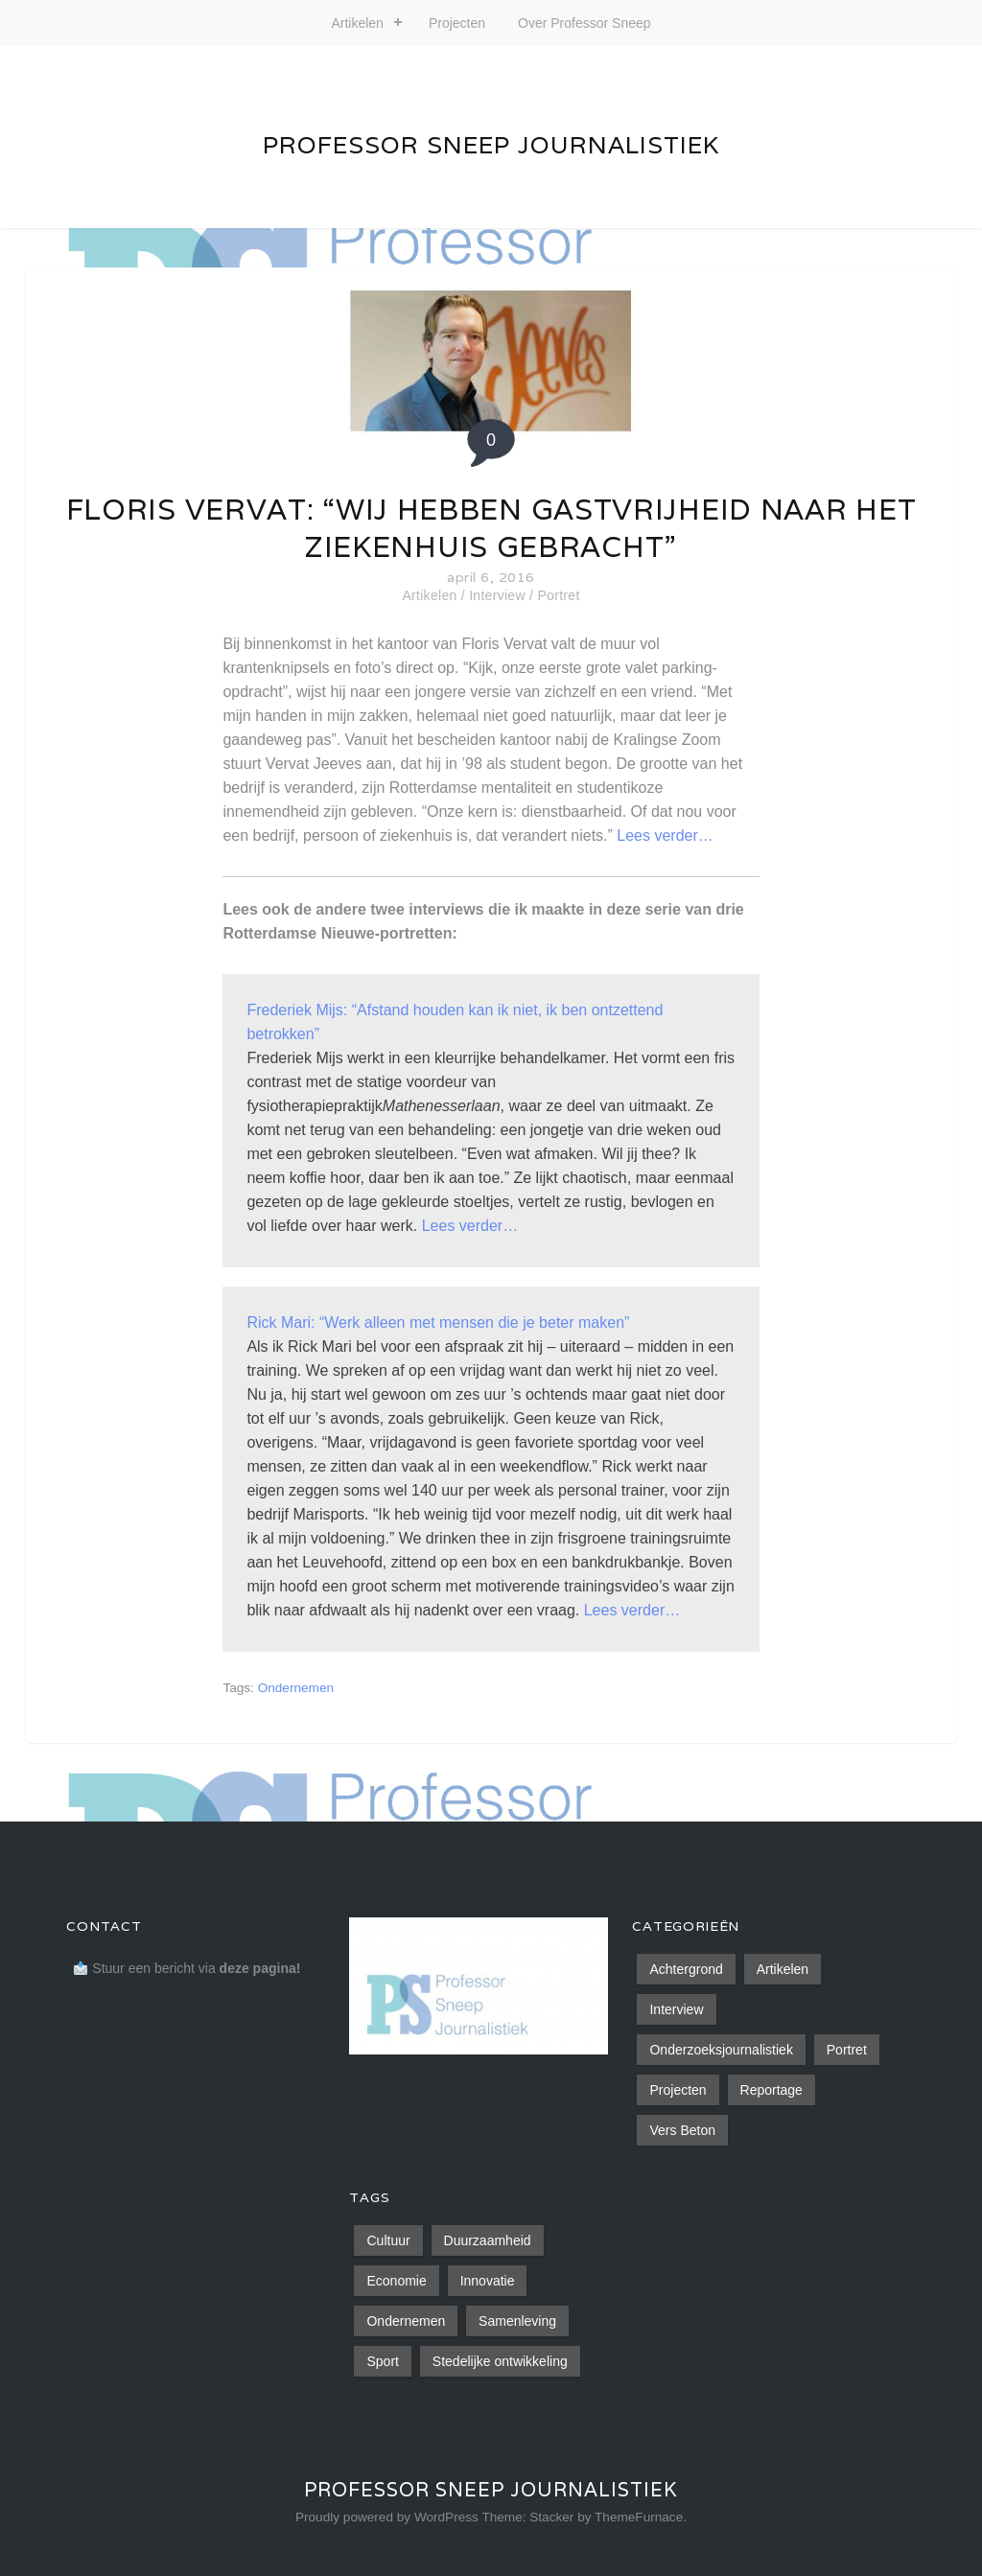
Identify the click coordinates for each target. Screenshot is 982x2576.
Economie (396, 2280)
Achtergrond (685, 1969)
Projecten (457, 23)
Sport (382, 2361)
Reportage (771, 2090)
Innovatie (487, 2280)
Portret (558, 595)
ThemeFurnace (639, 2517)
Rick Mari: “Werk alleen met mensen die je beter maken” (437, 1322)
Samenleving (517, 2321)
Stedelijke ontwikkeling (500, 2361)
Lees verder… (665, 835)
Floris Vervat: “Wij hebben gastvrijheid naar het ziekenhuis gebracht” (491, 528)
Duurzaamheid (487, 2240)
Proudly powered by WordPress (387, 2517)
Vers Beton (682, 2130)
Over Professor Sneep (584, 23)
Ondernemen (296, 1688)
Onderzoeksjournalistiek (720, 2049)
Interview (497, 595)
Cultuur (387, 2240)
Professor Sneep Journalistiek (491, 144)
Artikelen (357, 23)
